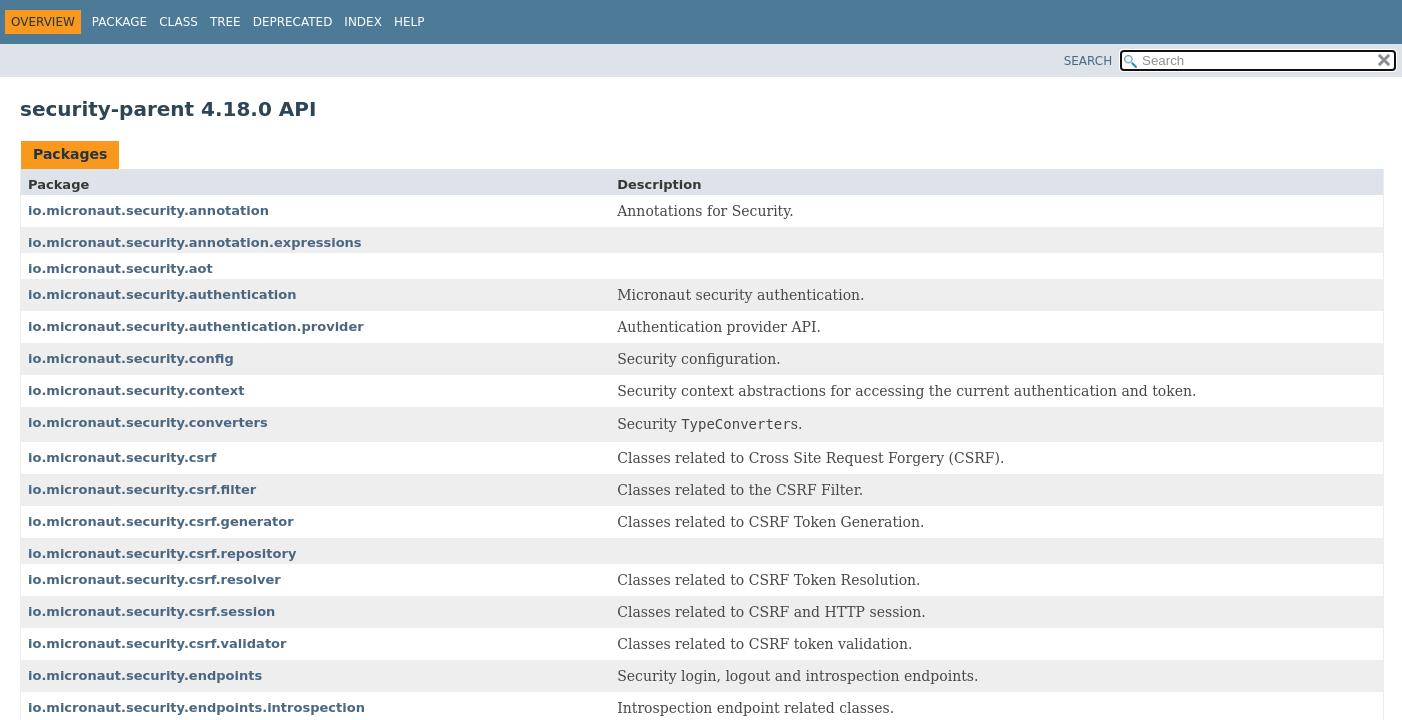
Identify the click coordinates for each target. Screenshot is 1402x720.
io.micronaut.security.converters (148, 422)
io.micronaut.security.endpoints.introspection (196, 707)
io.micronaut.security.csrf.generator (161, 521)
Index (363, 22)
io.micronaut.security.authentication (162, 294)
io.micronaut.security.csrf (122, 457)
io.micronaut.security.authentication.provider (196, 326)
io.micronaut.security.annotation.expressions (195, 242)
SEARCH (1088, 61)
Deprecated (293, 22)
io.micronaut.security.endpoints (145, 675)
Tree (225, 22)
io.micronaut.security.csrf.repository (162, 553)
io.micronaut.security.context (136, 390)
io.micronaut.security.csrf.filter (142, 489)
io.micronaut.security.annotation (148, 210)
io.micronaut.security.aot (120, 268)
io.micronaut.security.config (131, 358)
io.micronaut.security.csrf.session (151, 611)
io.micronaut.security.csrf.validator (157, 643)
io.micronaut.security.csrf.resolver (154, 579)
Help (409, 22)
